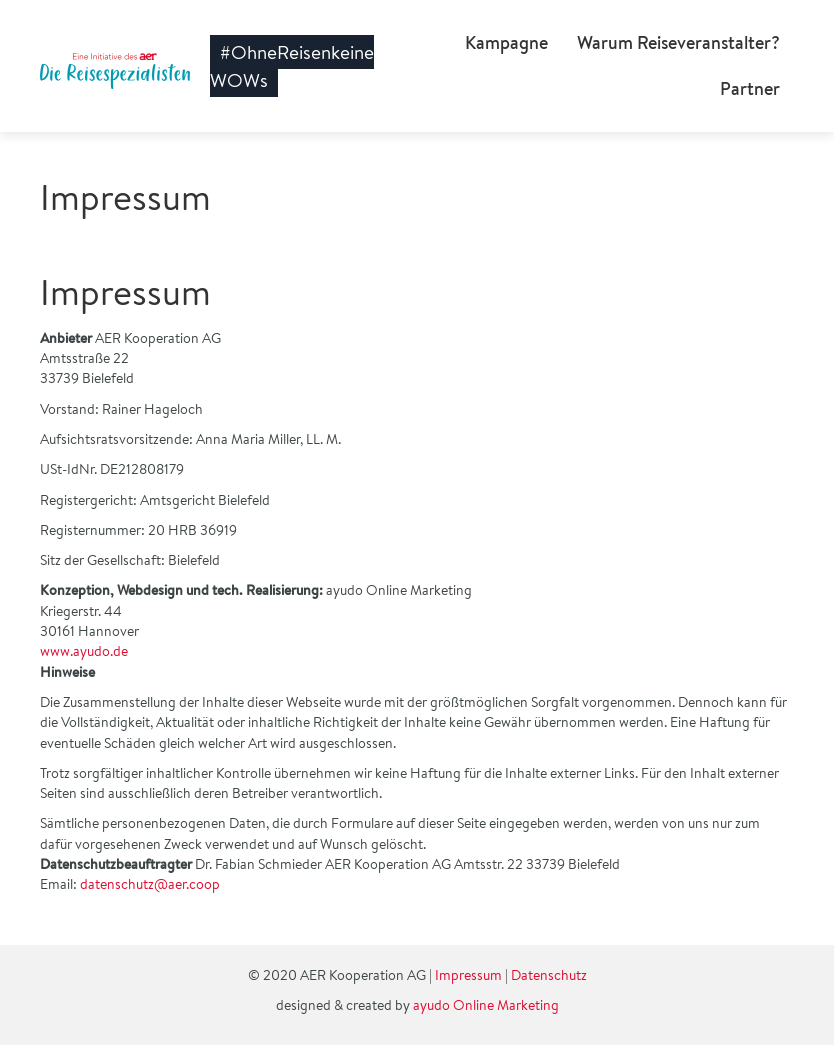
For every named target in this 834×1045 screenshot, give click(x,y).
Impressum (468, 975)
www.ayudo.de (84, 651)
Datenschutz (549, 975)
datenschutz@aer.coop (150, 884)
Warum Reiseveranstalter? (678, 42)
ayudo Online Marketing (486, 1005)
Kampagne (506, 42)
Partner (750, 88)
